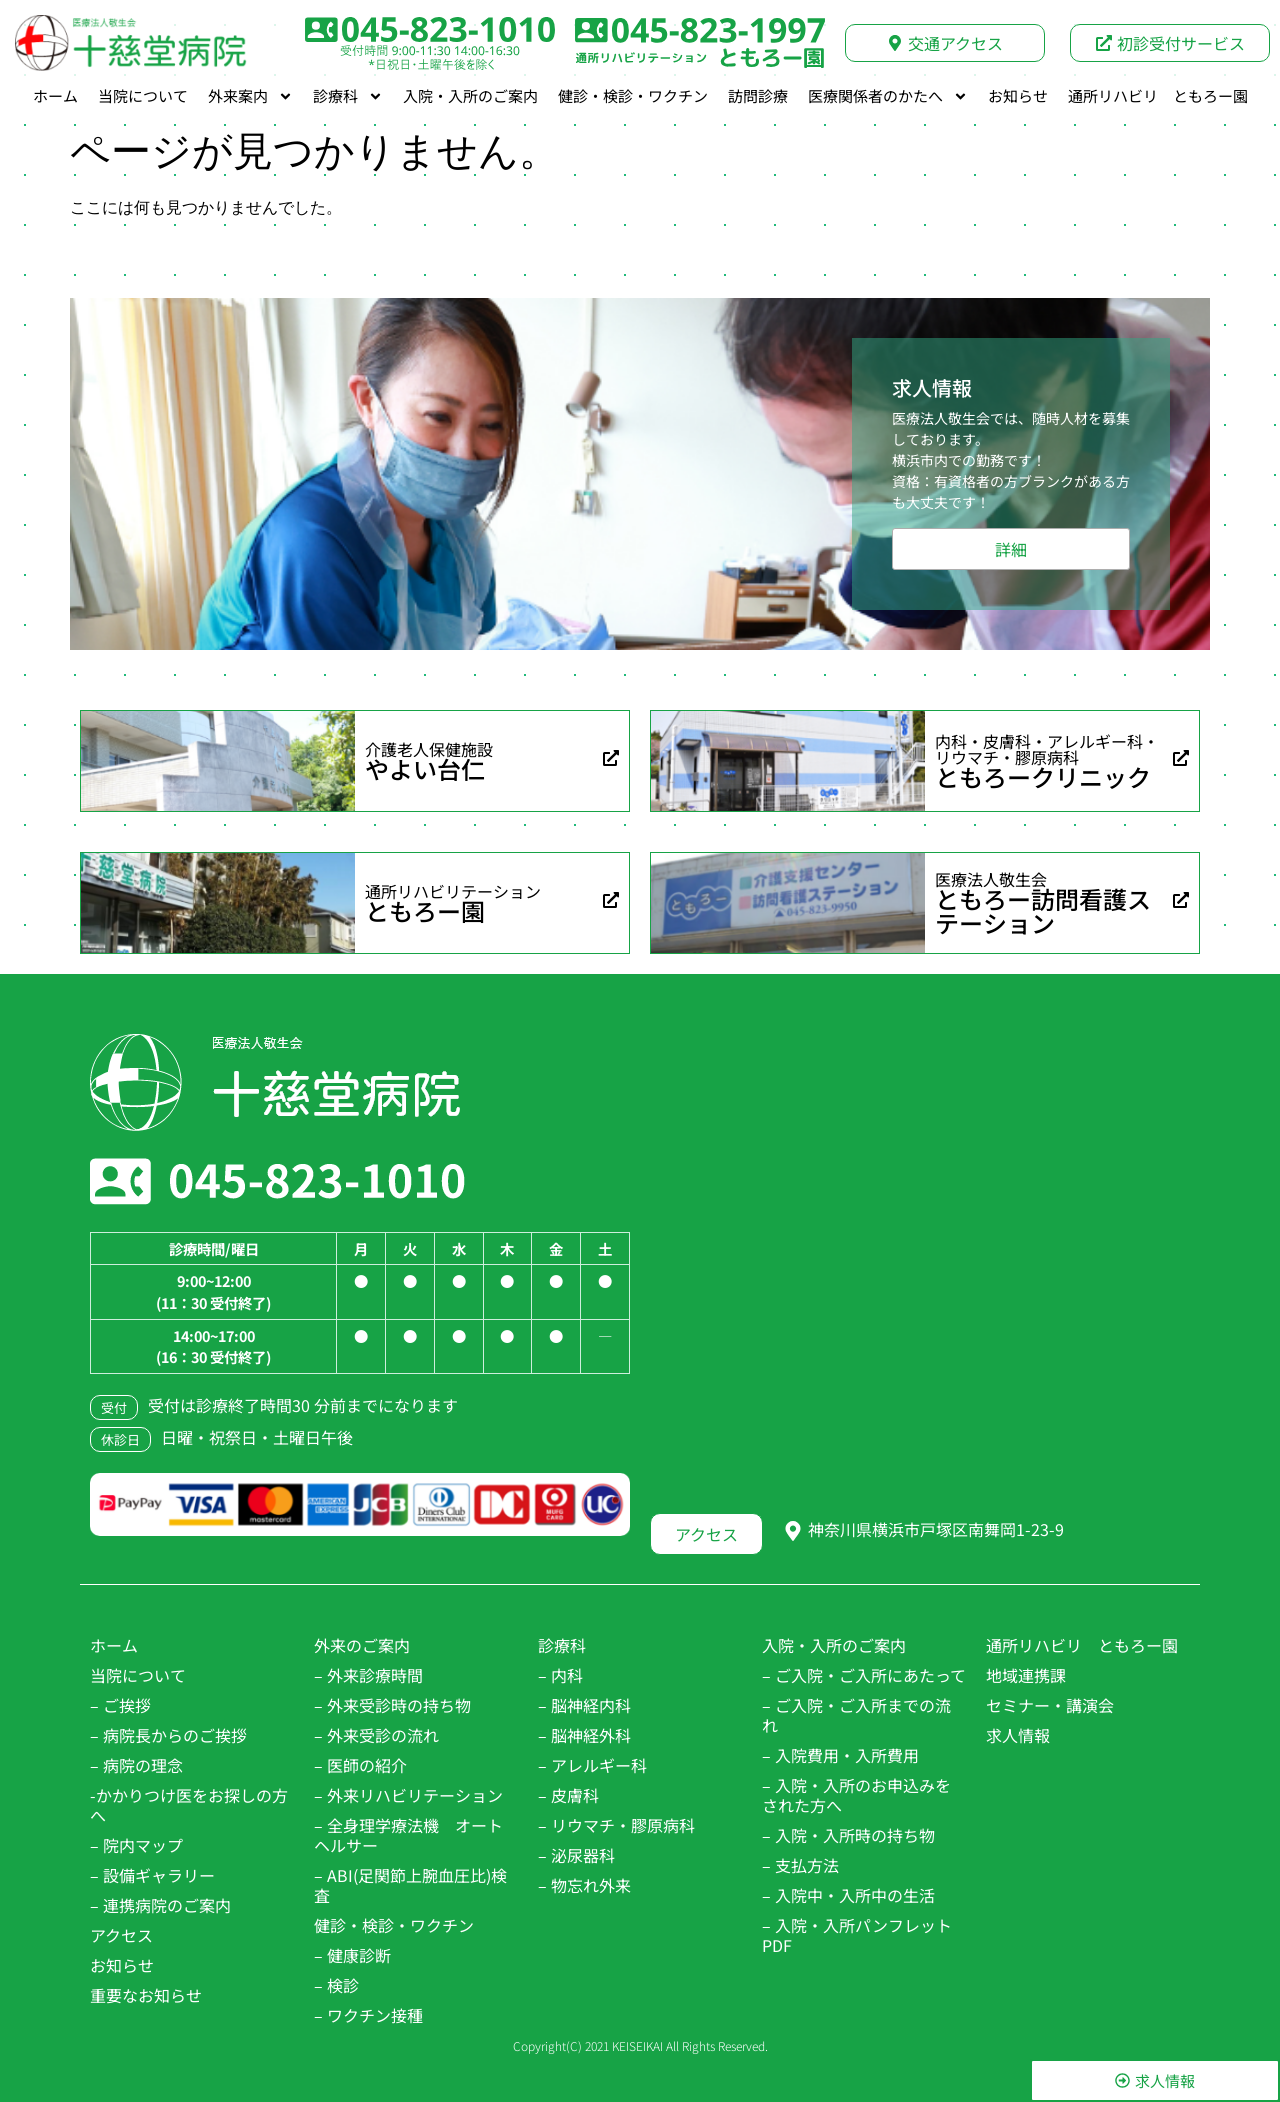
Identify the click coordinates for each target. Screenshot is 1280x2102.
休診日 (120, 1439)
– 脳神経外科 (584, 1735)
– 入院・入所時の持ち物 (848, 1835)
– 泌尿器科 (576, 1855)
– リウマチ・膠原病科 (616, 1825)
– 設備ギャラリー (152, 1875)
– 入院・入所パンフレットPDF (857, 1935)
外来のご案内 (362, 1645)
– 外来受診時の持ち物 (392, 1705)
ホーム (55, 95)
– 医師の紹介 (360, 1765)
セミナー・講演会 (1050, 1705)
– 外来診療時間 (368, 1675)
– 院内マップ (136, 1845)
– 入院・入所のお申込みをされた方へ (856, 1795)
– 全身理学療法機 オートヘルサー (408, 1835)
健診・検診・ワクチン (633, 95)
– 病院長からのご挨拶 (168, 1735)
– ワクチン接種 (368, 2015)
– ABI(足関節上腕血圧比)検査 (410, 1885)
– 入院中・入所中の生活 (848, 1895)
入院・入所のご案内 (470, 95)
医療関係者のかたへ (888, 96)
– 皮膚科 (568, 1795)
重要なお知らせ (146, 1995)
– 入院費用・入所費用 (840, 1755)
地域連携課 (1026, 1675)
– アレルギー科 (592, 1765)
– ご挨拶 (120, 1705)
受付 (114, 1407)
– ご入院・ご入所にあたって (864, 1675)
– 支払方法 (800, 1865)
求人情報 (1018, 1735)
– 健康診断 (352, 1955)
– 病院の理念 (136, 1765)
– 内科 (560, 1675)
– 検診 (336, 1985)
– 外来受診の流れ (376, 1735)
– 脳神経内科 (584, 1705)
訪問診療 (758, 95)
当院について (143, 95)
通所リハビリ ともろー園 (1158, 95)
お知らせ (1018, 95)
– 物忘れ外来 (584, 1885)
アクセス (121, 1935)
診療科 (348, 96)
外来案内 (250, 96)
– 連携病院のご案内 (160, 1905)
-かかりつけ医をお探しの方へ (189, 1805)
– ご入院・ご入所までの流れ (856, 1715)
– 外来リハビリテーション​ (408, 1795)
